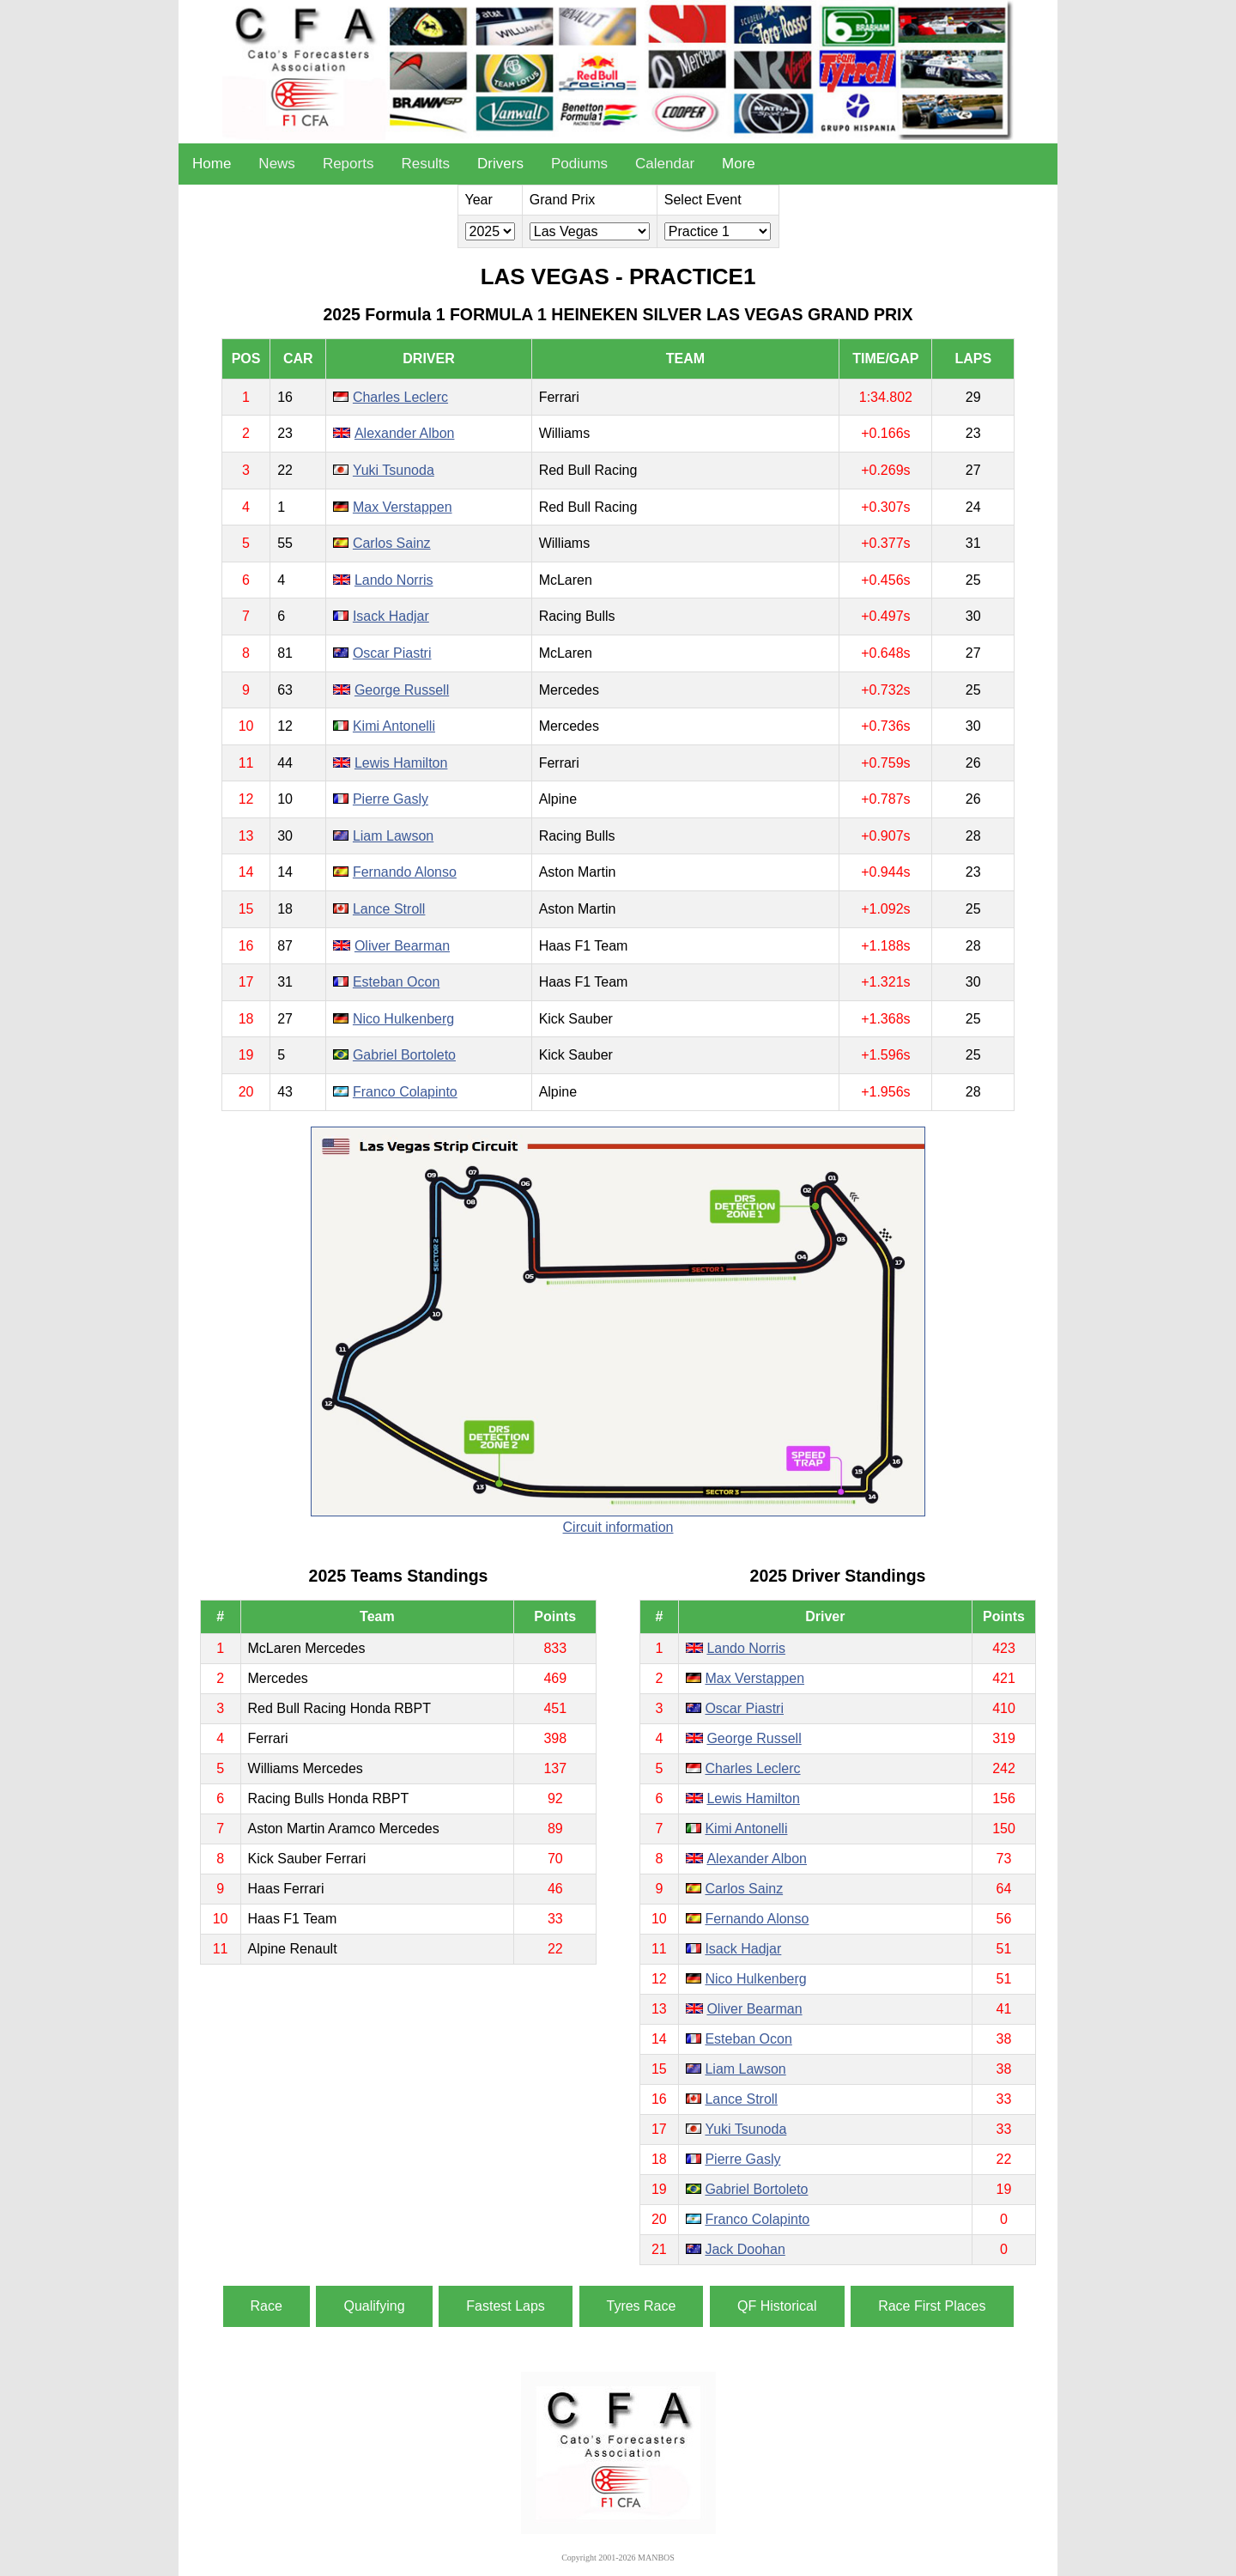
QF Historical (776, 2306)
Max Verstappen (402, 507)
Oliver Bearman (402, 946)
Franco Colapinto (405, 1091)
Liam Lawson (393, 836)
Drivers (500, 163)
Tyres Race (641, 2306)
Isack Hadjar (391, 616)
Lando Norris (393, 580)
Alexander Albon (404, 433)
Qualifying (373, 2306)
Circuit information (618, 1527)
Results (425, 163)
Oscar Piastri (392, 653)
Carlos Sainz (392, 543)
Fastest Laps (505, 2306)
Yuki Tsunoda (393, 470)
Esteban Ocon (396, 982)
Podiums (579, 163)
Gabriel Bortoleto (404, 1055)
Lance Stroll (389, 909)
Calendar (664, 163)
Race (266, 2306)
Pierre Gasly (390, 799)
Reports (348, 163)
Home (211, 163)
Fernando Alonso (405, 872)
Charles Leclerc (400, 397)
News (276, 163)
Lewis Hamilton (400, 763)
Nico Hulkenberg (403, 1019)
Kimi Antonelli (394, 726)
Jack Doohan (745, 2249)
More (738, 163)
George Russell (401, 690)
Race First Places (931, 2306)
